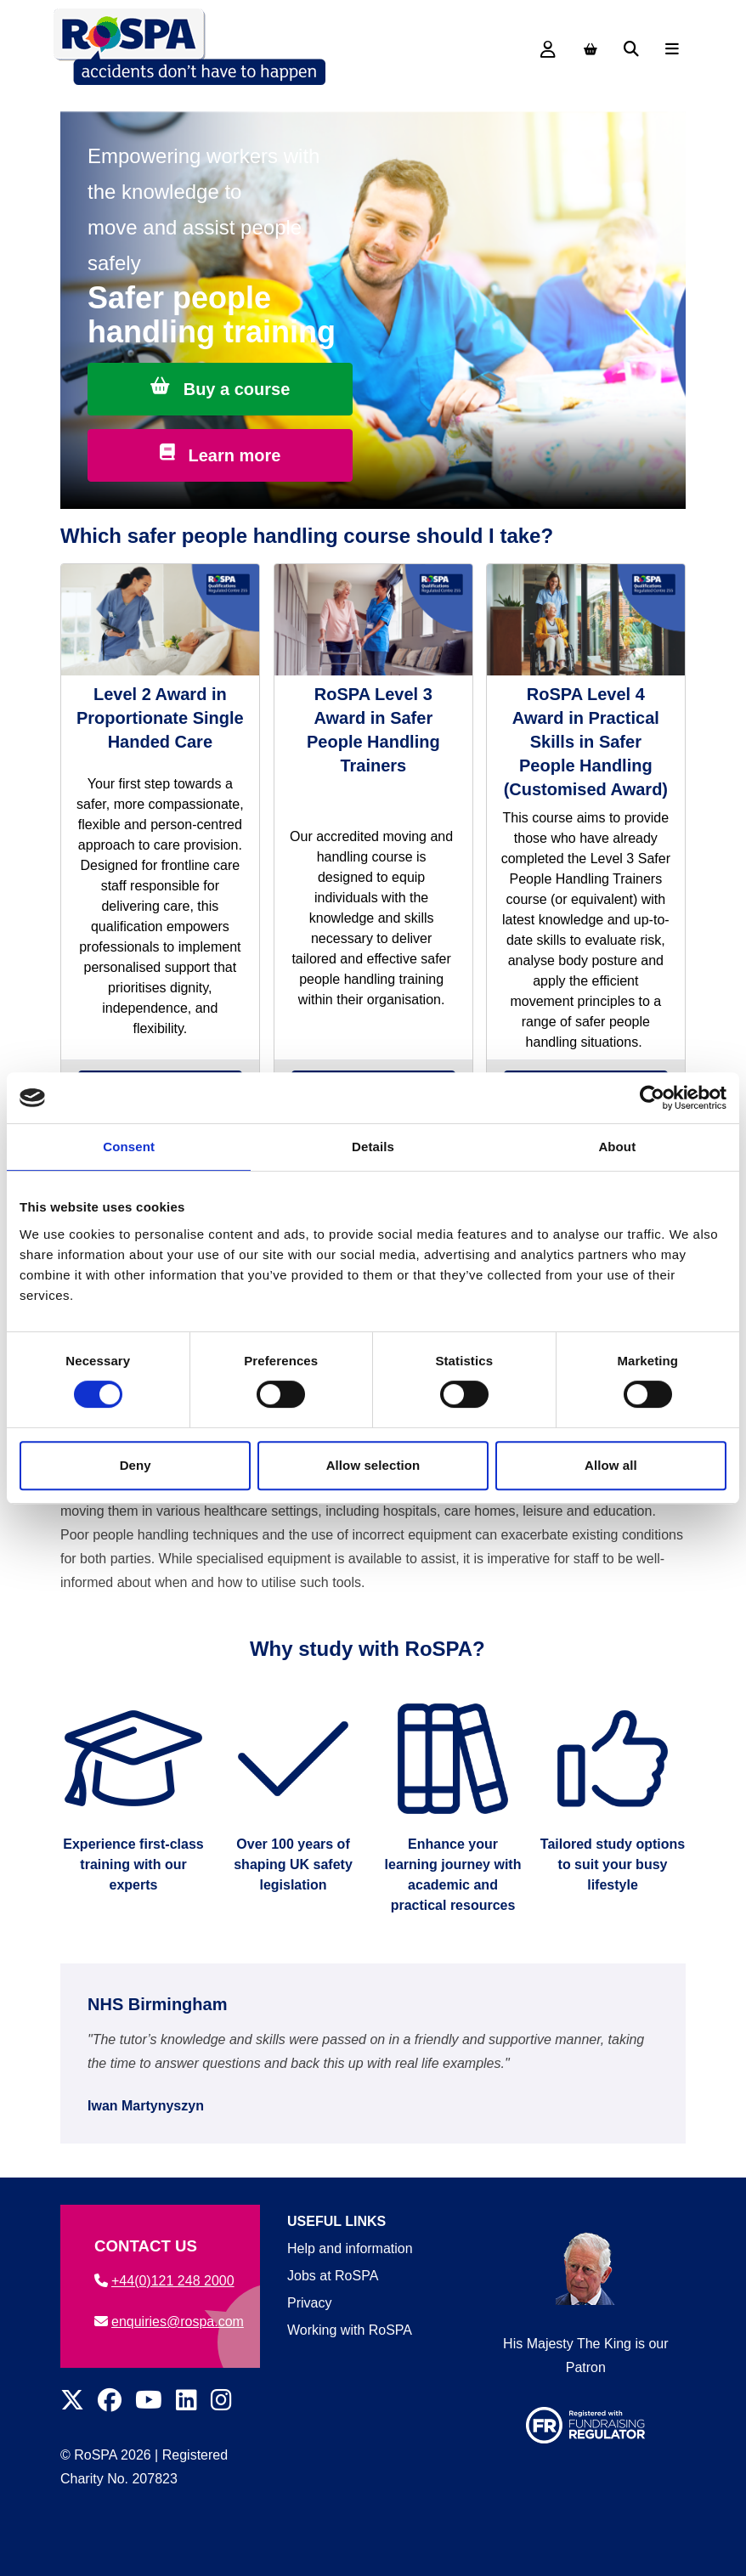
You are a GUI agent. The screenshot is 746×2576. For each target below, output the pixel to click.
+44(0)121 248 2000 (164, 2281)
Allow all (611, 1465)
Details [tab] (373, 1146)
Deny (135, 1465)
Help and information (350, 2248)
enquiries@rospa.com (169, 2321)
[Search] (631, 49)
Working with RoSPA (349, 2330)
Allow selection (373, 1465)
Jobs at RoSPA (332, 2275)
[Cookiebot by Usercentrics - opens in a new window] (652, 1097)
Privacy (309, 2303)
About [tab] (617, 1146)
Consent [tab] (129, 1146)
